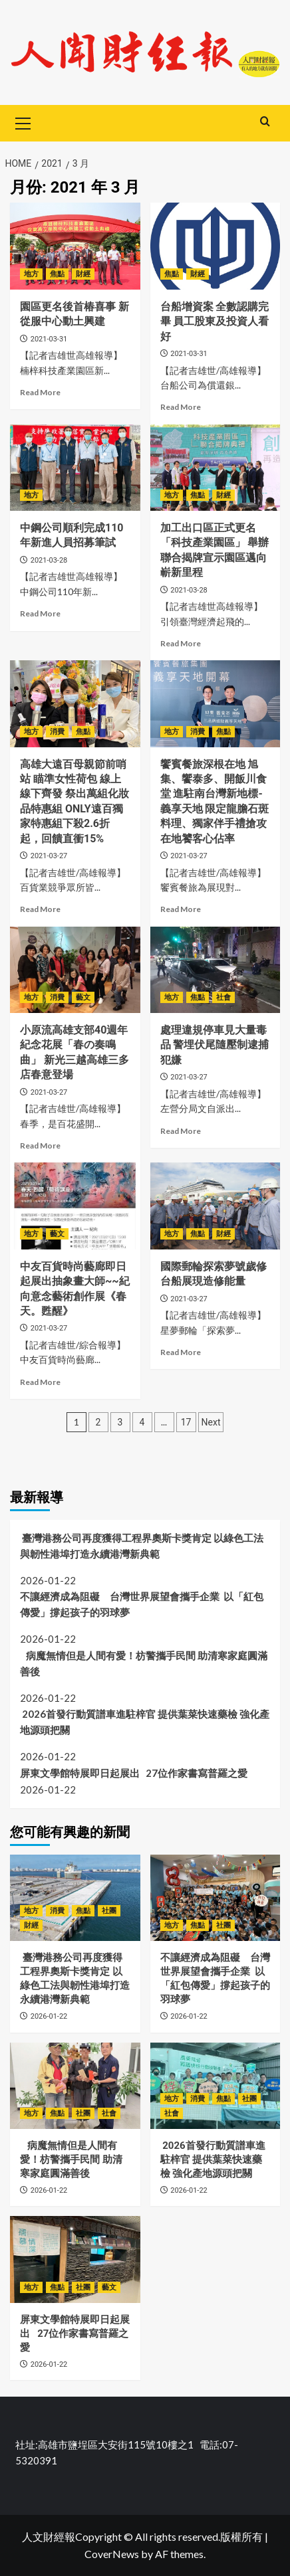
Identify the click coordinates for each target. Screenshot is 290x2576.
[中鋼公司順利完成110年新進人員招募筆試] (75, 467)
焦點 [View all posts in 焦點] (57, 274)
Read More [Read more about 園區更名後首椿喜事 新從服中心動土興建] (40, 392)
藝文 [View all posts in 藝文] (83, 997)
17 (186, 1422)
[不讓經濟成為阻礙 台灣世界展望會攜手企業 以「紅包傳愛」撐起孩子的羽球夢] (215, 1898)
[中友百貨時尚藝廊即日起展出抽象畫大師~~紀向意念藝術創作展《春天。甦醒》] (75, 1205)
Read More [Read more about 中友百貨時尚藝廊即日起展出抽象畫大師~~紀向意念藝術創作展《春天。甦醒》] (40, 1382)
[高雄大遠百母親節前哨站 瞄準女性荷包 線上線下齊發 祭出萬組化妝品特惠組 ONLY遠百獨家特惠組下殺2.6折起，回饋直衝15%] (75, 703)
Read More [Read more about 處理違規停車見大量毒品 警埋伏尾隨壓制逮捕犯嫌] (180, 1131)
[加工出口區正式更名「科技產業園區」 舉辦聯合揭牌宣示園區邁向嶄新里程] (215, 467)
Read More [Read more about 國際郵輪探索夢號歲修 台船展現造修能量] (180, 1352)
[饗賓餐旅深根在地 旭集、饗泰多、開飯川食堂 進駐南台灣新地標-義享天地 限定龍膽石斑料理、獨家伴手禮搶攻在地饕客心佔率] (215, 703)
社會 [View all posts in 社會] (223, 997)
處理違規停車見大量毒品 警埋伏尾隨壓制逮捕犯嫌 (214, 1045)
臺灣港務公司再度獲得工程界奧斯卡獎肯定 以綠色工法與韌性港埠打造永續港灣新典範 (141, 1546)
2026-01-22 (49, 2016)
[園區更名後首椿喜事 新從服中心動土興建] (75, 246)
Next (211, 1422)
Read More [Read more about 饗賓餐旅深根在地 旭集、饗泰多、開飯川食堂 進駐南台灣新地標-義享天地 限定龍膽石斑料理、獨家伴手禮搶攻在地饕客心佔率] (180, 909)
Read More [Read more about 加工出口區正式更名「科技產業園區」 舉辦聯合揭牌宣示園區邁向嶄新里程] (180, 643)
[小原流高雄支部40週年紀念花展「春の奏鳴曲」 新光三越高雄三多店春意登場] (75, 970)
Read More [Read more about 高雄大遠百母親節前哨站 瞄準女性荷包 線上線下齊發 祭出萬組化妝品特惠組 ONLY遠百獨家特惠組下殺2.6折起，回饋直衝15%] (40, 909)
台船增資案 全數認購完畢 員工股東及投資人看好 (214, 321)
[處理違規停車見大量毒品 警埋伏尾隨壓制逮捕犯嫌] (215, 970)
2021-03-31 (49, 339)
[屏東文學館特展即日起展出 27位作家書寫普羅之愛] (75, 2259)
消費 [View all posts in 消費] (57, 731)
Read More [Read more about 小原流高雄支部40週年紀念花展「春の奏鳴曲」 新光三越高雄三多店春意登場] (40, 1145)
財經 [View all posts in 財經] (83, 274)
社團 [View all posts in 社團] (109, 1910)
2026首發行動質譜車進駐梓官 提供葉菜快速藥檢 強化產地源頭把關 (144, 1722)
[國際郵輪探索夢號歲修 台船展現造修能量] (215, 1205)
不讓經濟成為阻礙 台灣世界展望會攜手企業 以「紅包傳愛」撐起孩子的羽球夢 (141, 1604)
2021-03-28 (49, 560)
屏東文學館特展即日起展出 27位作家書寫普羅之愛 (135, 1773)
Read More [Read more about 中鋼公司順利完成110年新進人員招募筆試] (40, 613)
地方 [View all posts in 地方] (31, 274)
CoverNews (111, 2553)
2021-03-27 (49, 856)
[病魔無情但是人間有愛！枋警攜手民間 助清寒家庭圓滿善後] (75, 2086)
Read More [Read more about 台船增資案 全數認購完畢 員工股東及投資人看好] (180, 407)
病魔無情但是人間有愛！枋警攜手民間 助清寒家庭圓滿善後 (143, 1663)
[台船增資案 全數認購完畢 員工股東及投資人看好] (215, 246)
